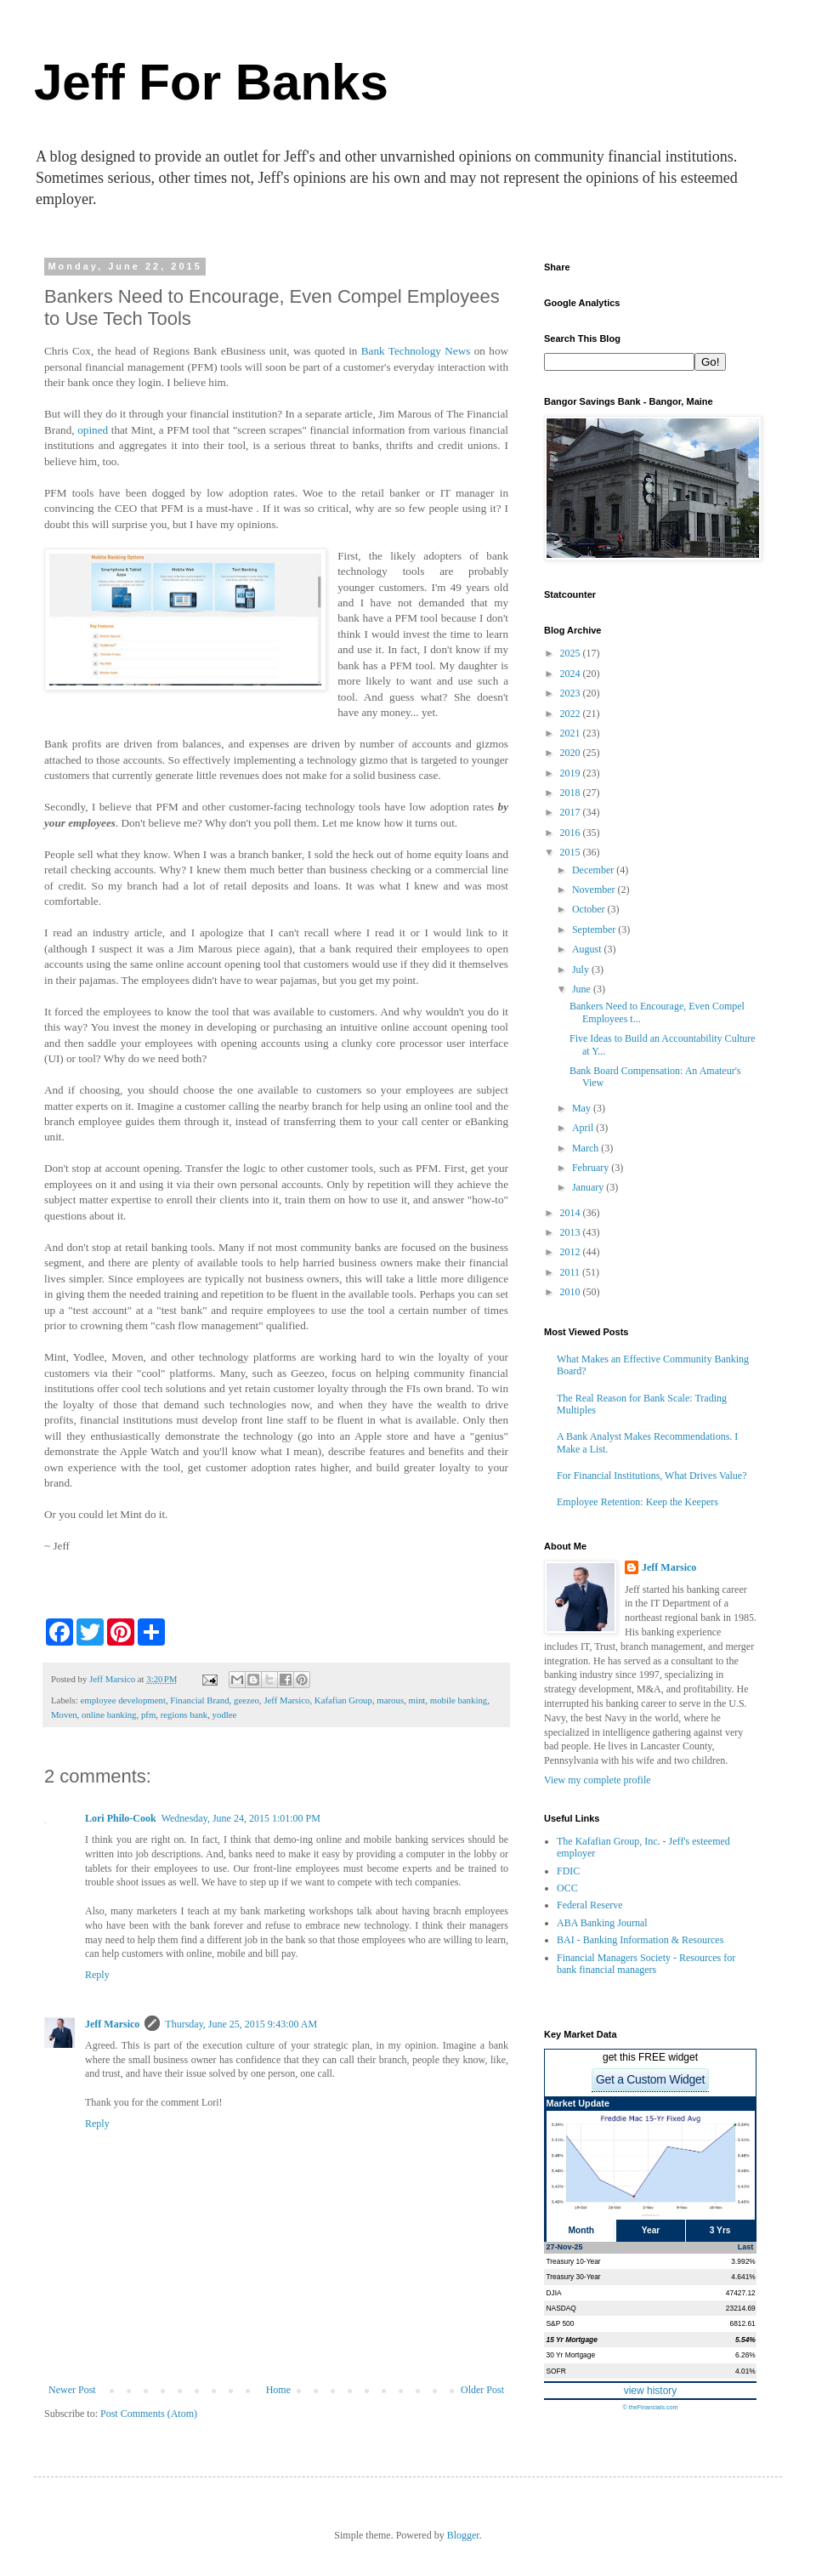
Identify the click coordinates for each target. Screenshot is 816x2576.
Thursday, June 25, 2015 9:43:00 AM (241, 2024)
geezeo (246, 1700)
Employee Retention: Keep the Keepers (637, 1502)
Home (278, 2390)
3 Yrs (720, 2230)
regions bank (184, 1714)
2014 (571, 1213)
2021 (571, 733)
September (595, 929)
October (590, 909)
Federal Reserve (590, 1905)
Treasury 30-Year (574, 2276)
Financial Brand (199, 1700)
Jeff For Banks (211, 82)
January (589, 1187)
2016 (571, 833)
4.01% (745, 2371)
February (591, 1168)
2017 (571, 812)
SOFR (556, 2371)
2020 (571, 753)
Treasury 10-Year (574, 2261)
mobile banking (458, 1700)
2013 (571, 1232)
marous (390, 1700)
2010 (571, 1292)
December (594, 870)
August (588, 949)
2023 (571, 693)
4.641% (743, 2276)
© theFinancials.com (649, 2407)
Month (582, 2230)
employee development (122, 1700)
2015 (571, 852)
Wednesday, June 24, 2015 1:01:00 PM (241, 1818)
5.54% (745, 2339)
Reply (97, 1975)
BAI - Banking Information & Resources (640, 1940)
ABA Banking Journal (602, 1923)
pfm (148, 1714)
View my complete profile (597, 1780)
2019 (571, 773)
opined (94, 430)
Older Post (482, 2390)
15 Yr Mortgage (572, 2339)
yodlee (224, 1714)
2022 (571, 713)
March (586, 1148)
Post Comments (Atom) (148, 2414)
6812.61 (742, 2323)
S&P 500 (561, 2323)
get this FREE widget (650, 2057)
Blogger (463, 2535)
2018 (571, 793)
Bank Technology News (415, 350)
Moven (64, 1714)
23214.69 (741, 2308)
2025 (571, 653)
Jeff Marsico (286, 1700)
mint (417, 1700)
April (584, 1128)
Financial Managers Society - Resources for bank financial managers (646, 1964)
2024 (571, 674)
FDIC (568, 1871)
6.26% (745, 2355)
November (595, 890)
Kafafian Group (343, 1700)
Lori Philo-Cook (120, 1818)
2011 (571, 1272)
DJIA (554, 2293)
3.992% (743, 2261)
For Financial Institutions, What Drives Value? (652, 1475)
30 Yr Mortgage (571, 2355)
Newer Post (72, 2390)
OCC (567, 1888)
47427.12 (741, 2293)
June (582, 989)
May (582, 1108)
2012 (571, 1252)
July (582, 969)
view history (650, 2391)
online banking (109, 1714)
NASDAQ (561, 2308)
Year (651, 2230)
